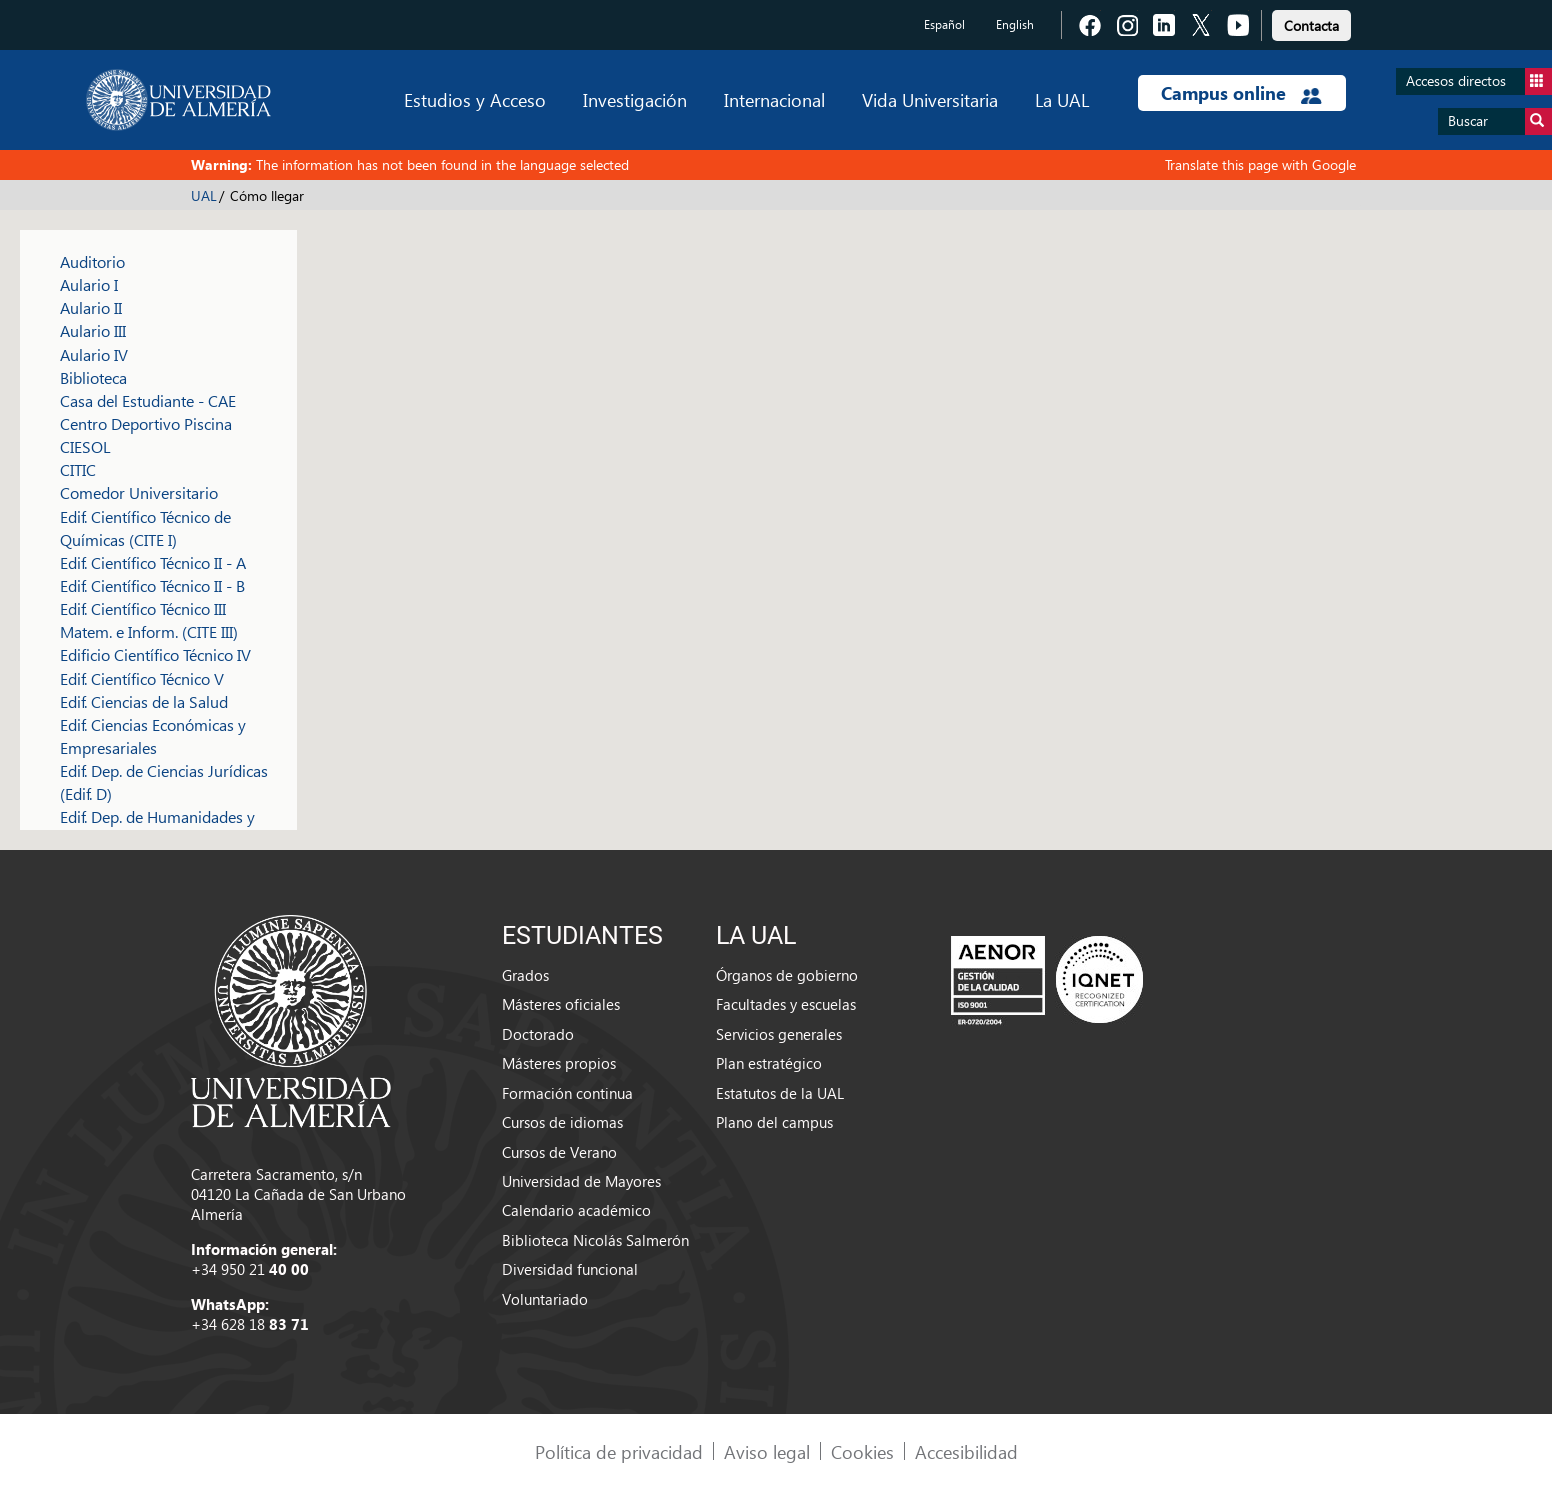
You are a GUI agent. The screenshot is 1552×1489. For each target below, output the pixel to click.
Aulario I (89, 284)
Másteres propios (559, 1063)
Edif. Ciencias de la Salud (144, 701)
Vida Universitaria (930, 99)
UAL (204, 195)
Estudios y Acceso (475, 99)
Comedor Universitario (139, 492)
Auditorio (92, 261)
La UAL (1062, 99)
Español (944, 24)
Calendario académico (576, 1210)
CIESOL (85, 446)
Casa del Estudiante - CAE (148, 400)
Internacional (774, 99)
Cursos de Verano (559, 1152)
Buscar (1500, 121)
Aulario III (93, 330)
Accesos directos (1479, 81)
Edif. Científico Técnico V (142, 678)
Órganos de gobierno (787, 975)
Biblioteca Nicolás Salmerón (595, 1240)
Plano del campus (774, 1122)
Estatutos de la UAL (780, 1093)
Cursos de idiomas (562, 1122)
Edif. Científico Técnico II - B (152, 585)
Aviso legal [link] (767, 1451)
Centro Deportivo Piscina (146, 423)
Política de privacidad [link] (619, 1451)
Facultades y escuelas (786, 1004)
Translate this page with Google (1260, 164)
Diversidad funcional (570, 1269)
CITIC (78, 469)
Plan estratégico (769, 1063)
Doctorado (538, 1034)
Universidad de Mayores (581, 1181)
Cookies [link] (862, 1451)
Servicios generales (779, 1034)
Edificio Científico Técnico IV (155, 654)
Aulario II (91, 307)
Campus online (1241, 93)
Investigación (635, 99)
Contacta (1311, 25)
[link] (1311, 22)
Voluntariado (545, 1299)
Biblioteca (93, 377)
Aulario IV (94, 354)
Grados (525, 975)
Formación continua (567, 1093)
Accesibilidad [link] (966, 1451)
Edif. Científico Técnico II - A (153, 562)
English (1015, 24)
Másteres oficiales (561, 1004)
